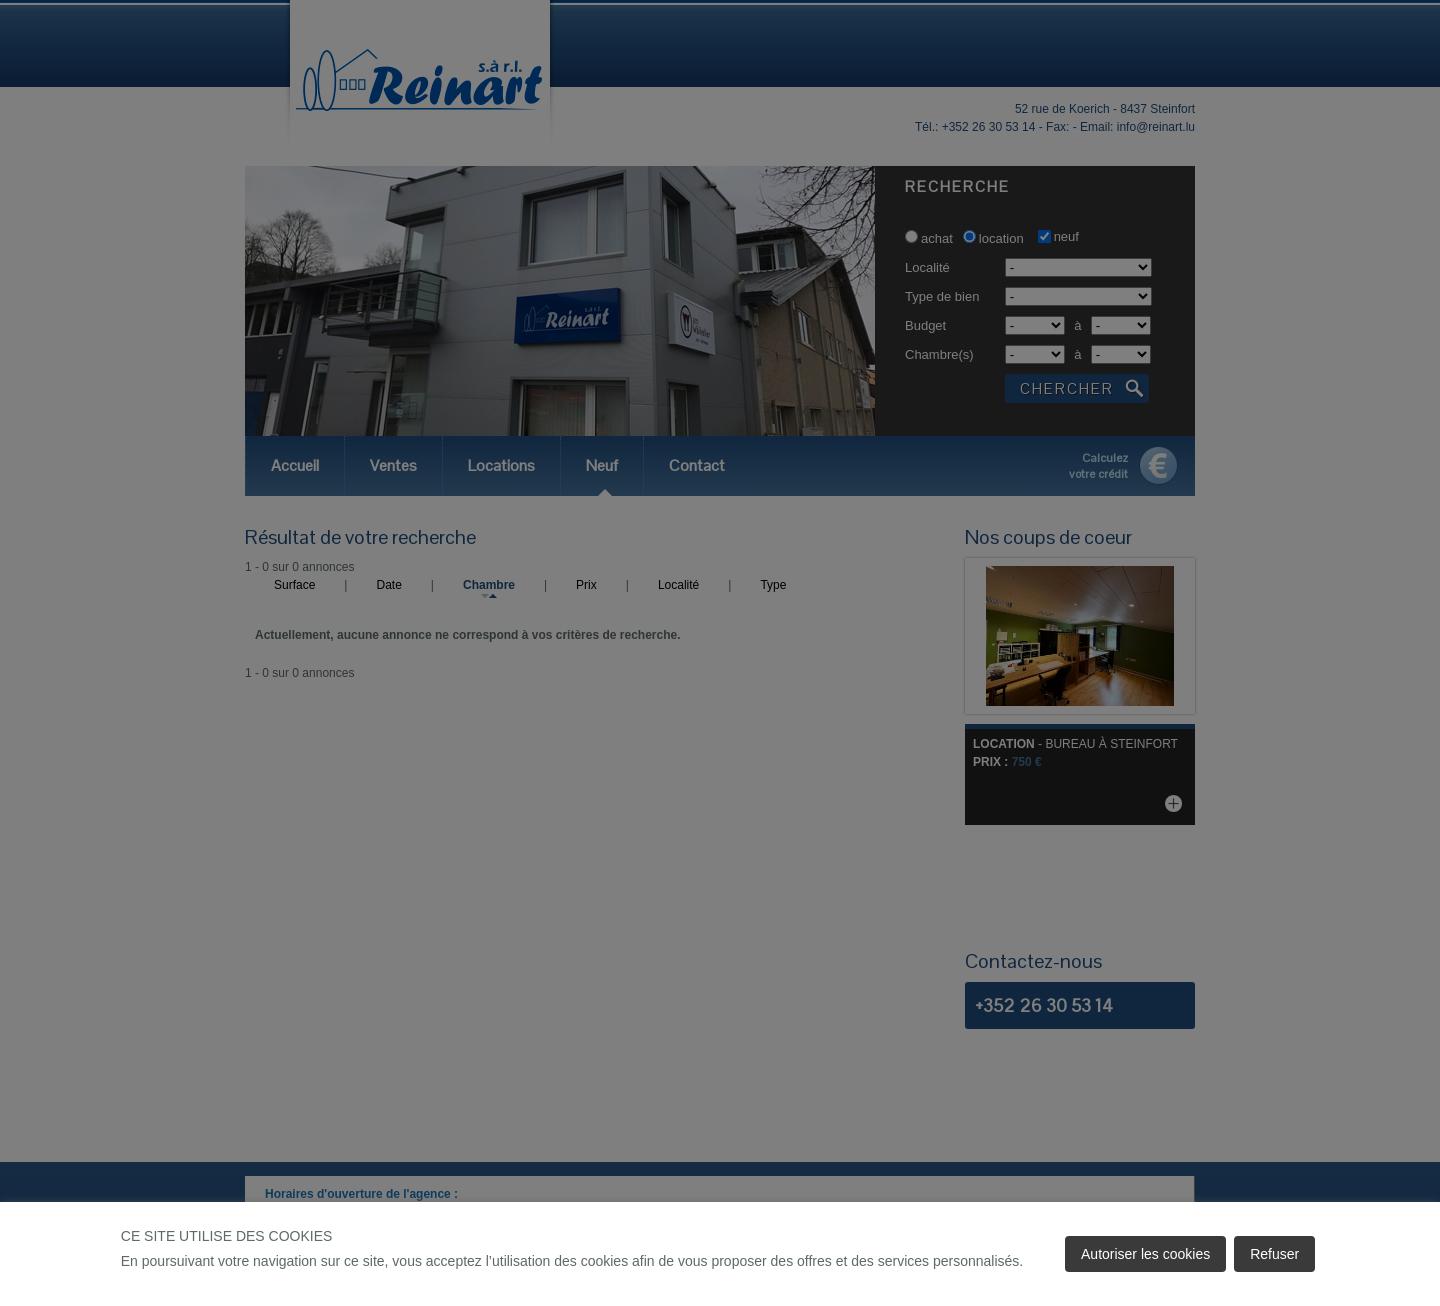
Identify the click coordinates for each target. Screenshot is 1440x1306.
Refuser (1274, 1254)
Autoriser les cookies (1145, 1254)
